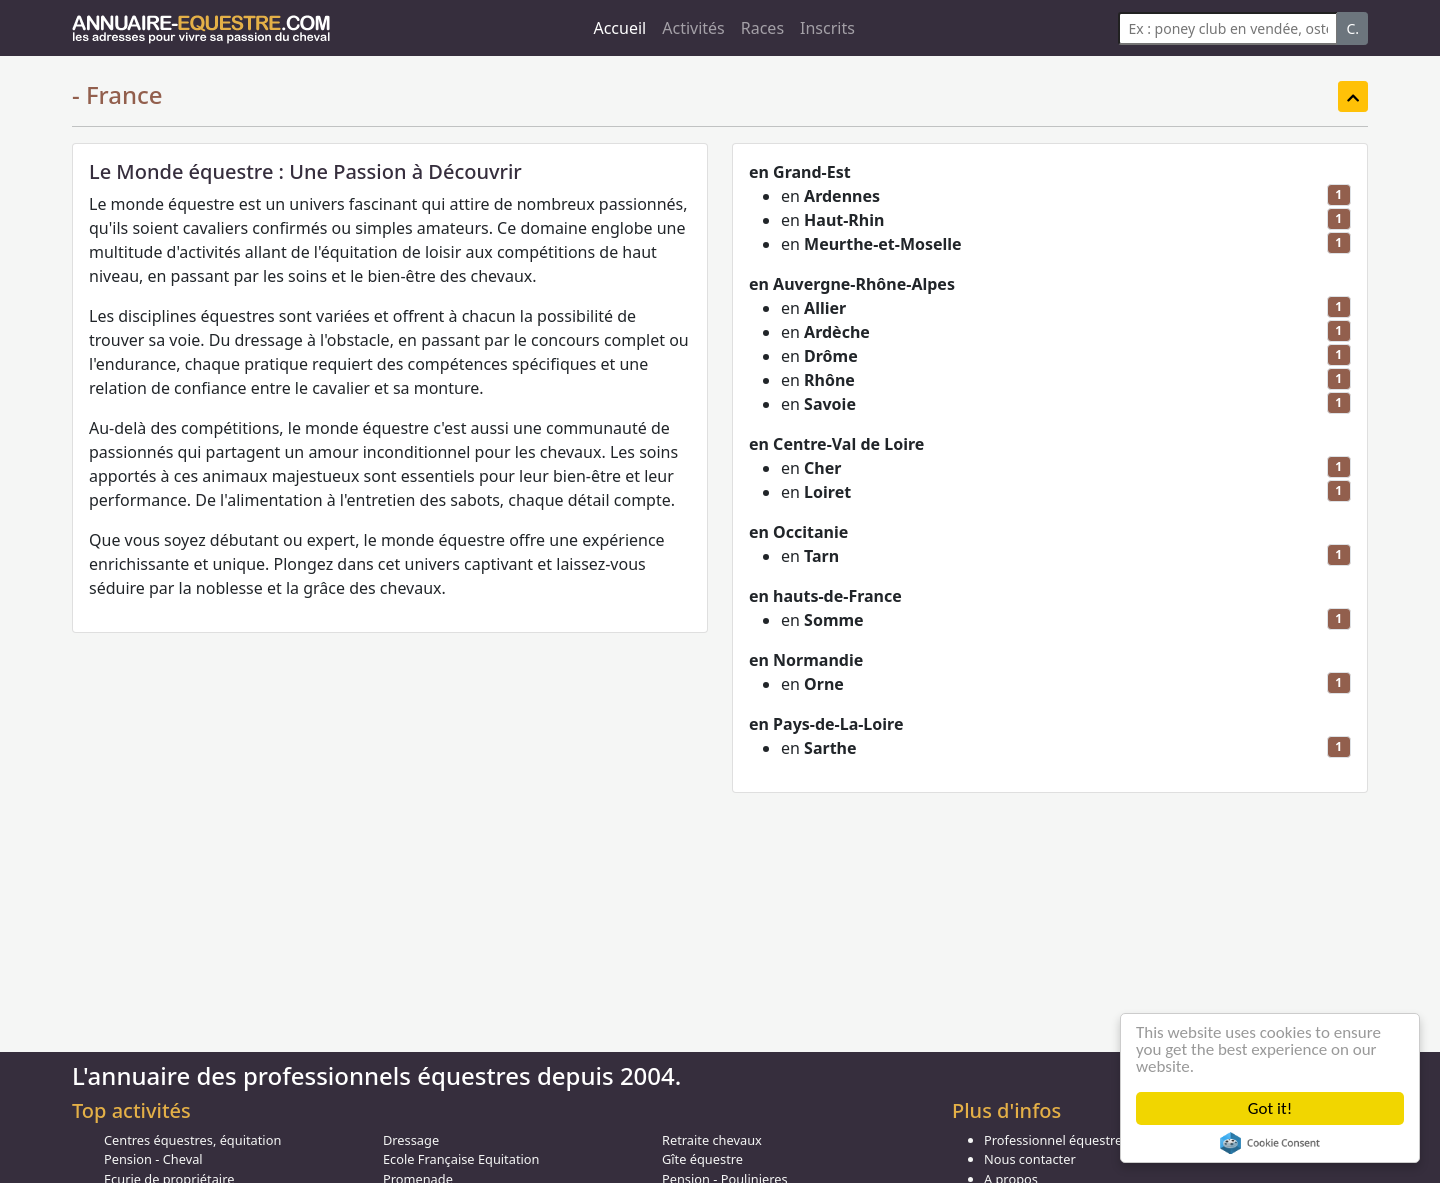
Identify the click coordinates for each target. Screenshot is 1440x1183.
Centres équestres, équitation (192, 1140)
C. (1352, 28)
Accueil (619, 28)
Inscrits (827, 28)
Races (762, 28)
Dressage (411, 1140)
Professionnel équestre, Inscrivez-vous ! (1102, 1140)
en (830, 196)
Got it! (1270, 1108)
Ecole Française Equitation (461, 1159)
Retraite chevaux (712, 1140)
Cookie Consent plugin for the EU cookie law (1270, 1143)
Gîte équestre (702, 1159)
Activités (693, 28)
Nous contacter (1030, 1159)
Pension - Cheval (153, 1159)
